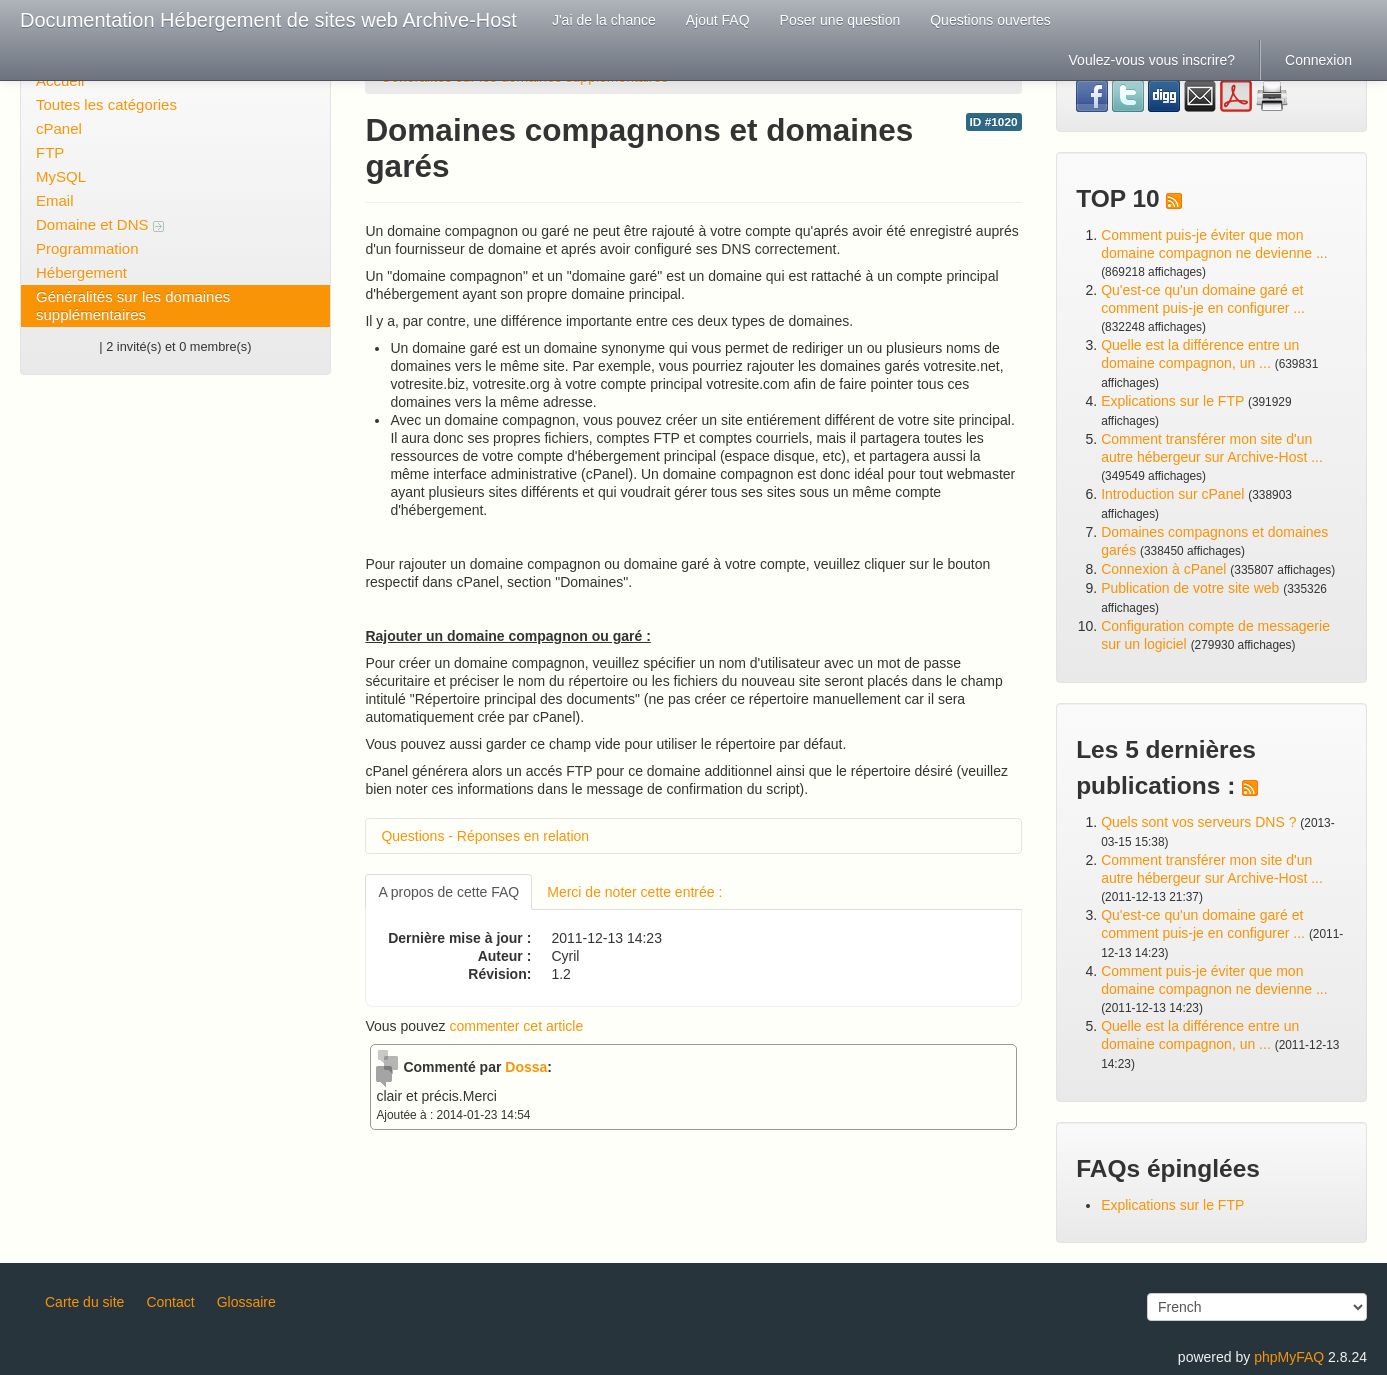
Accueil (60, 80)
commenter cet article (516, 1026)
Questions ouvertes (990, 20)
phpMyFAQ (1289, 1357)
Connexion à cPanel (1163, 569)
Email (55, 200)
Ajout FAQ (718, 20)
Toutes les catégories (106, 104)
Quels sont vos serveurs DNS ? (1198, 822)
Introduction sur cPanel (1172, 494)
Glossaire (246, 1302)
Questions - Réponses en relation (485, 836)
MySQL (61, 176)
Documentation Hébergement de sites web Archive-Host (268, 20)
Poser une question (840, 20)
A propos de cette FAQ (448, 892)
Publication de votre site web (1190, 588)
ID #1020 (994, 122)
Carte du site (84, 1302)
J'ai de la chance (604, 20)
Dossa (526, 1067)
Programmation (87, 248)
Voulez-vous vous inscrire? (1152, 60)
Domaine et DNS (100, 224)
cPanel (59, 128)
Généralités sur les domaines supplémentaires (133, 305)
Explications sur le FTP (1172, 401)
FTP (50, 152)
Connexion (1318, 60)
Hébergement (81, 272)
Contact (170, 1302)
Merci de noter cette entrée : (634, 892)
